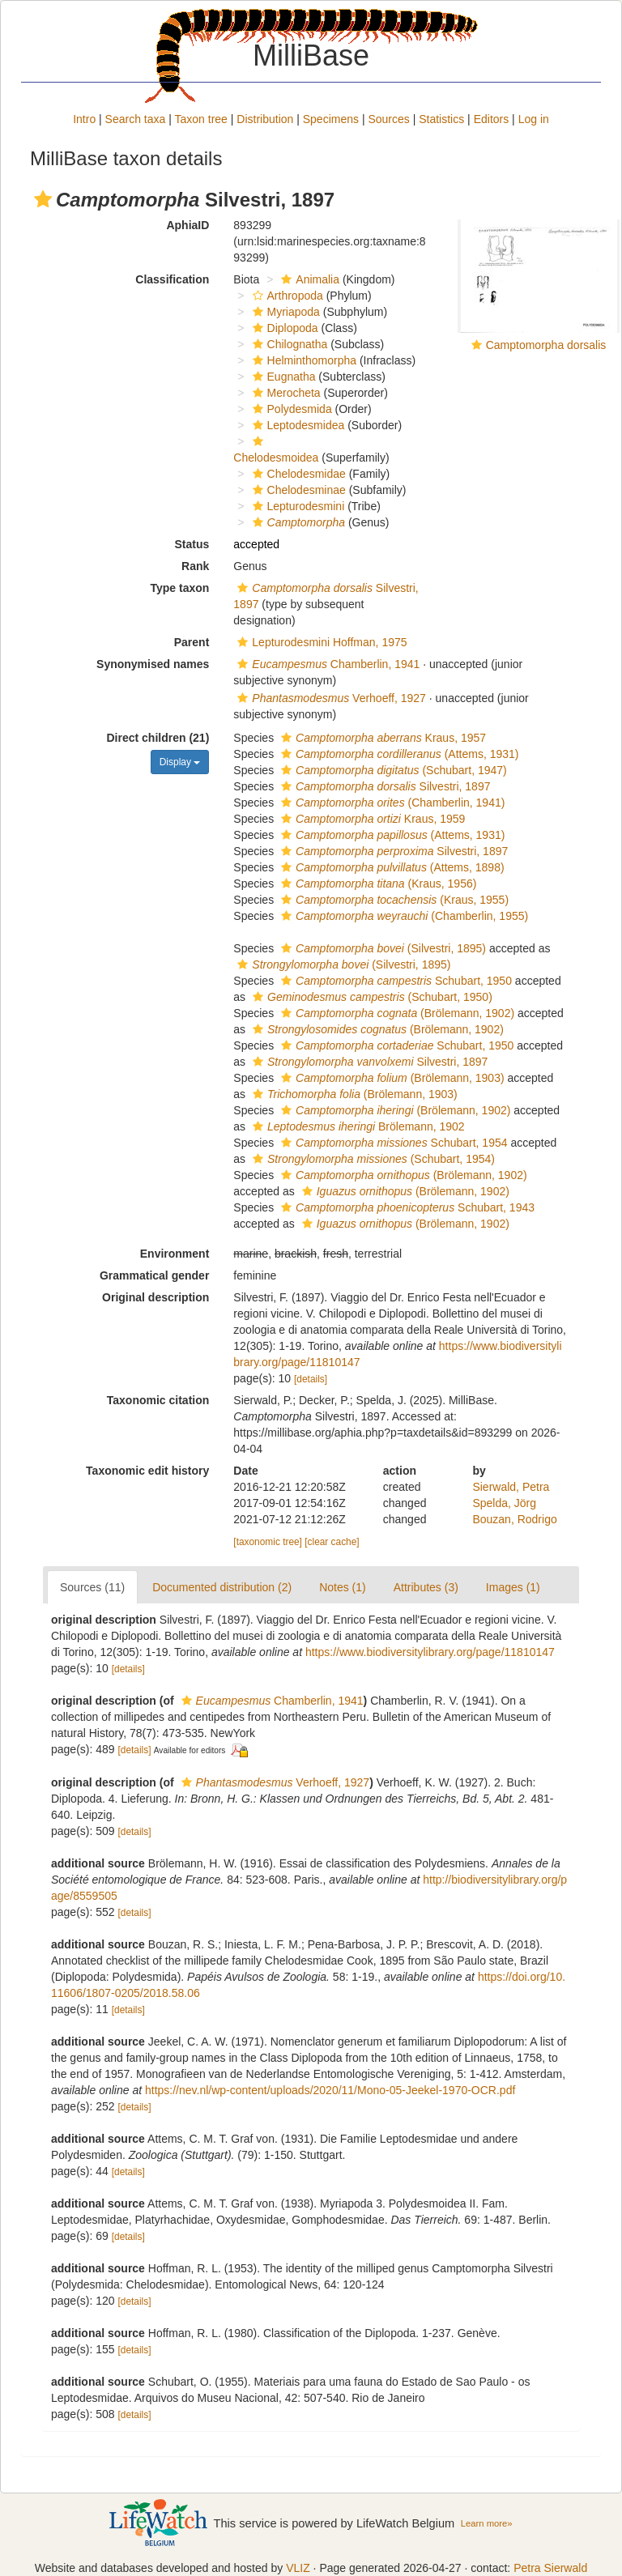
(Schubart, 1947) (392, 770)
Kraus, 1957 (381, 737)
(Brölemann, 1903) (391, 1077)
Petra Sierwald (550, 2567)
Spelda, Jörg (504, 1503)
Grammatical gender (154, 1275)
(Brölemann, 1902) (395, 1013)
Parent (192, 642)
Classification (172, 279)
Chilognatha (288, 344)
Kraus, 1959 (371, 818)
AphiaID (187, 225)
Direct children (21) (158, 737)
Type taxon (179, 587)
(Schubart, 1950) (370, 996)
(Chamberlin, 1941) (391, 802)
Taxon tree (201, 119)
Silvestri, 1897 (383, 786)
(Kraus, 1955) (393, 899)
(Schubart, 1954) (372, 1158)
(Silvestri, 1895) (381, 948)
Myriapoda (284, 311)
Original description (155, 1297)
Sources (388, 119)
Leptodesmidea (297, 425)
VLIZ (298, 2567)
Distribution (264, 119)
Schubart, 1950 (394, 980)
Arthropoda (286, 295)
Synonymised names (152, 664)
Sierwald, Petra (510, 1486)
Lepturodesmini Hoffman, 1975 (320, 642)
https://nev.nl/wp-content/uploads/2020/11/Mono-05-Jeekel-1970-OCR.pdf (330, 2090)
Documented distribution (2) (222, 1587)
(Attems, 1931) (397, 753)
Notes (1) (342, 1587)
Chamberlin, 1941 (326, 664)
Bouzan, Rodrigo (514, 1519)
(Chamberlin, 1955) (402, 915)
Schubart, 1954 (392, 1142)
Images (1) (513, 1587)
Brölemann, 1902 (357, 1126)
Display (180, 762)
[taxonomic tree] (267, 1542)
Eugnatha (282, 376)
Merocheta (285, 392)
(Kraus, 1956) (376, 883)
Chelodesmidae (297, 473)
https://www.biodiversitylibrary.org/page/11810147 (430, 1652)
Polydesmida (290, 408)
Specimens (331, 119)
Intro (84, 119)
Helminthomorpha (303, 360)
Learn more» (487, 2523)
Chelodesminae (297, 489)
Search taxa (135, 119)
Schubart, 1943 (406, 1207)
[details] (310, 1379)
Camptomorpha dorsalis (546, 344)
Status (192, 544)
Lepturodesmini (297, 506)
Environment (175, 1253)
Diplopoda (283, 327)
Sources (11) (92, 1587)
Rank (195, 566)
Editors (491, 119)
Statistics (441, 119)
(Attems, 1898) (391, 867)
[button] (43, 199)
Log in (533, 119)
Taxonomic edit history (147, 1470)
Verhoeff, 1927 (329, 698)
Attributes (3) (426, 1587)
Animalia (308, 279)
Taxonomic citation (158, 1400)
